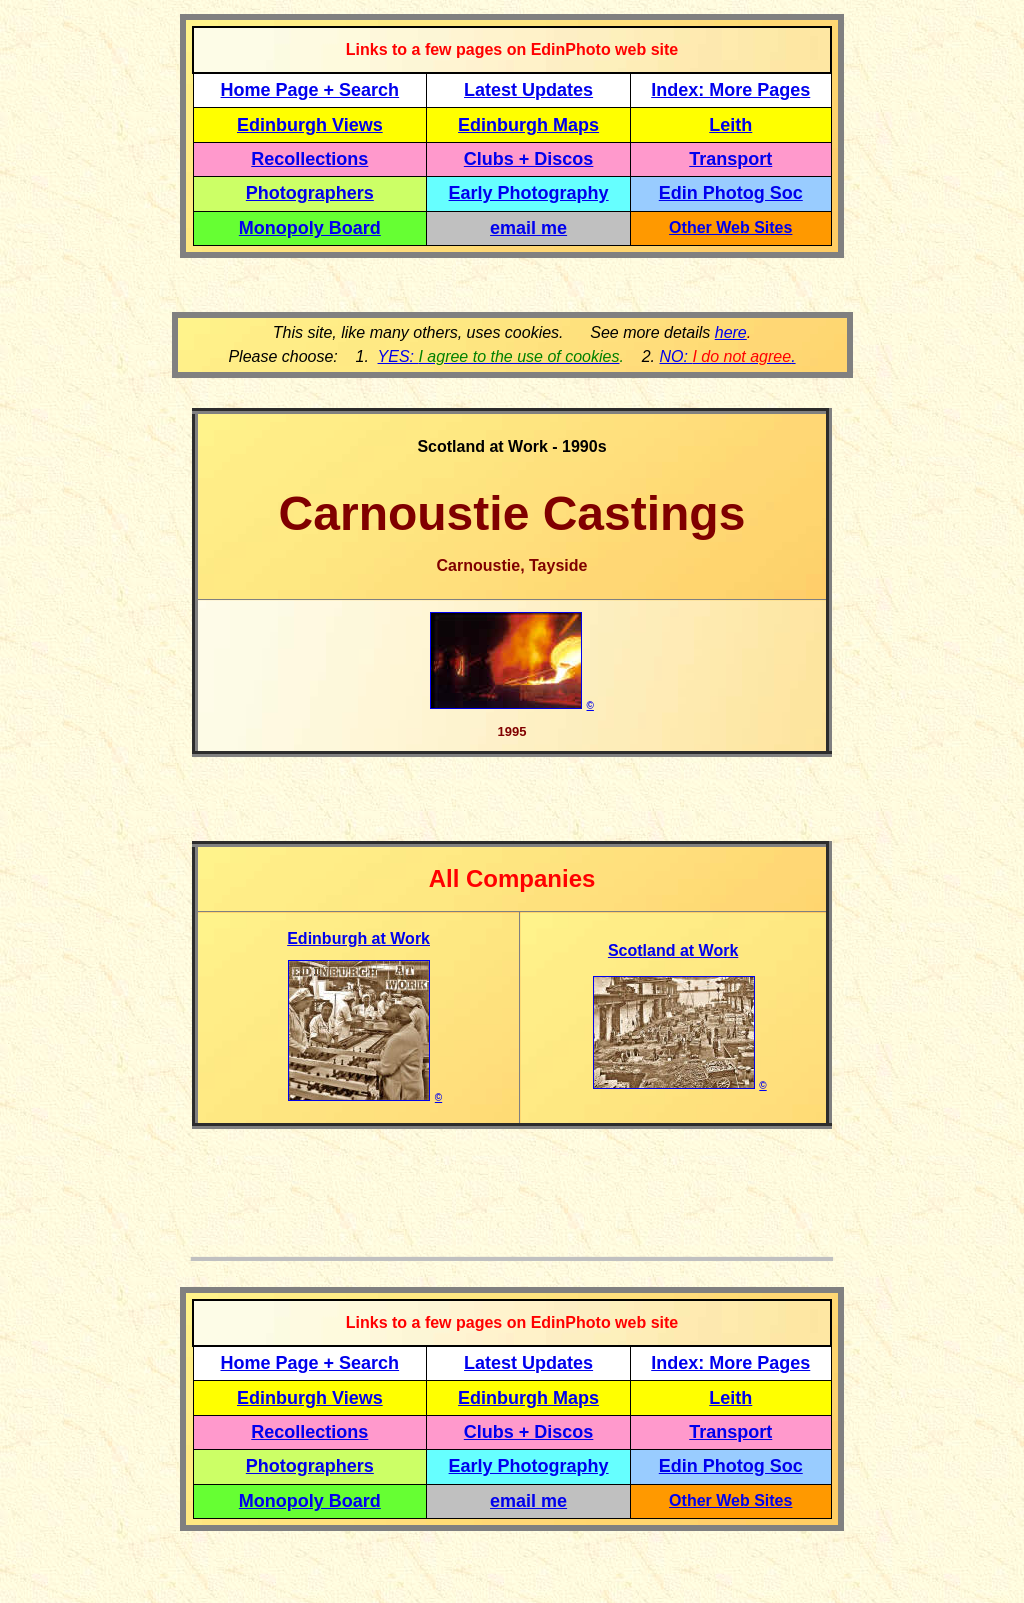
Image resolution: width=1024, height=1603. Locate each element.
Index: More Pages (730, 90)
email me (528, 228)
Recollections (309, 159)
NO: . (727, 356)
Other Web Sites (730, 227)
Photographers (310, 193)
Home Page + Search (310, 90)
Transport (730, 159)
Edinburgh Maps (528, 125)
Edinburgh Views (310, 125)
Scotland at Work (673, 950)
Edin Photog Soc (731, 193)
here (731, 332)
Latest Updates (528, 90)
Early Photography (529, 193)
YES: (499, 356)
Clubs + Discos (529, 159)
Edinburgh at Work (358, 938)
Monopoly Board (310, 228)
